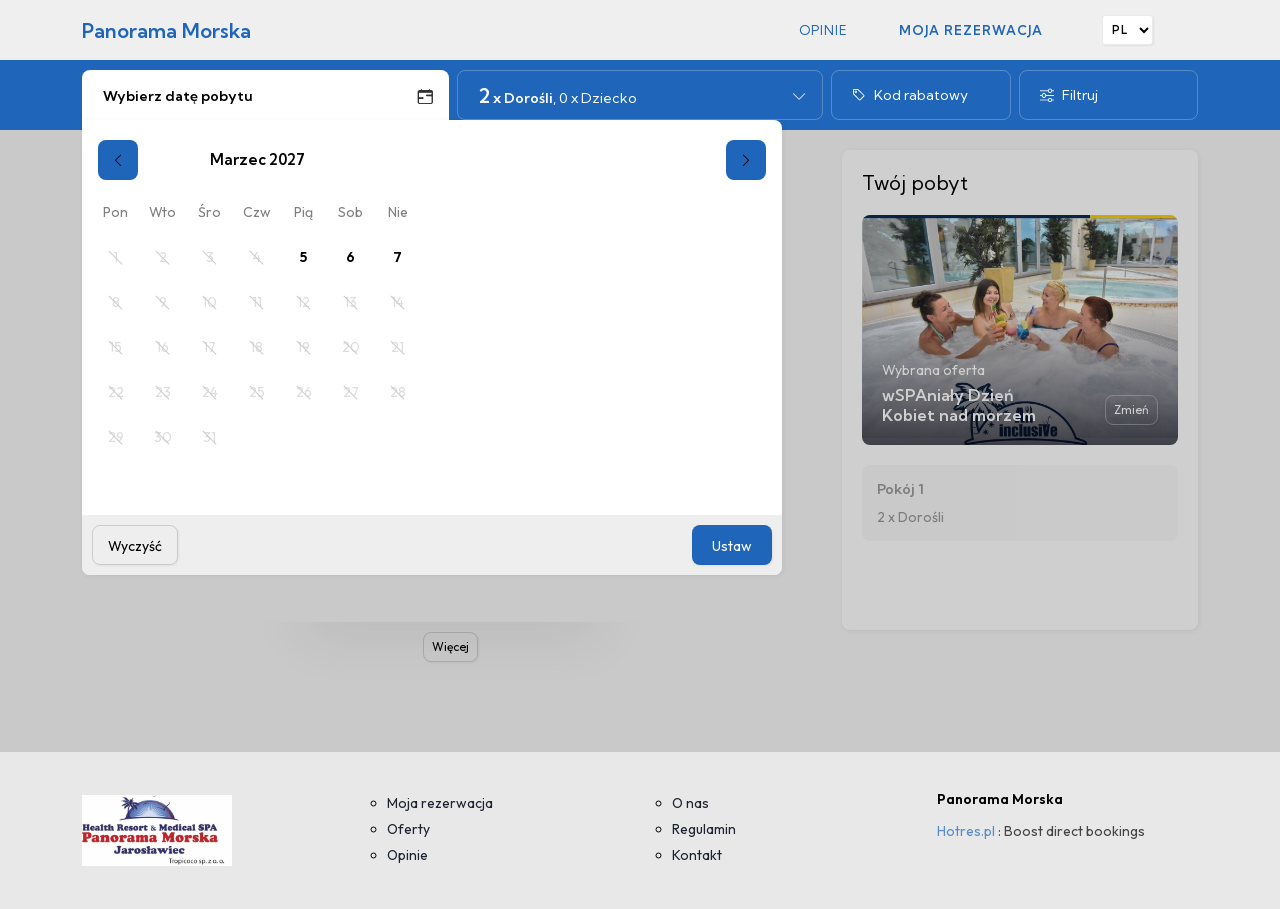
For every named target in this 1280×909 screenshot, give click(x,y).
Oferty (408, 829)
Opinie (823, 30)
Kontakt (697, 855)
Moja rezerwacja (971, 30)
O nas (690, 803)
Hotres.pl (966, 831)
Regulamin (704, 829)
